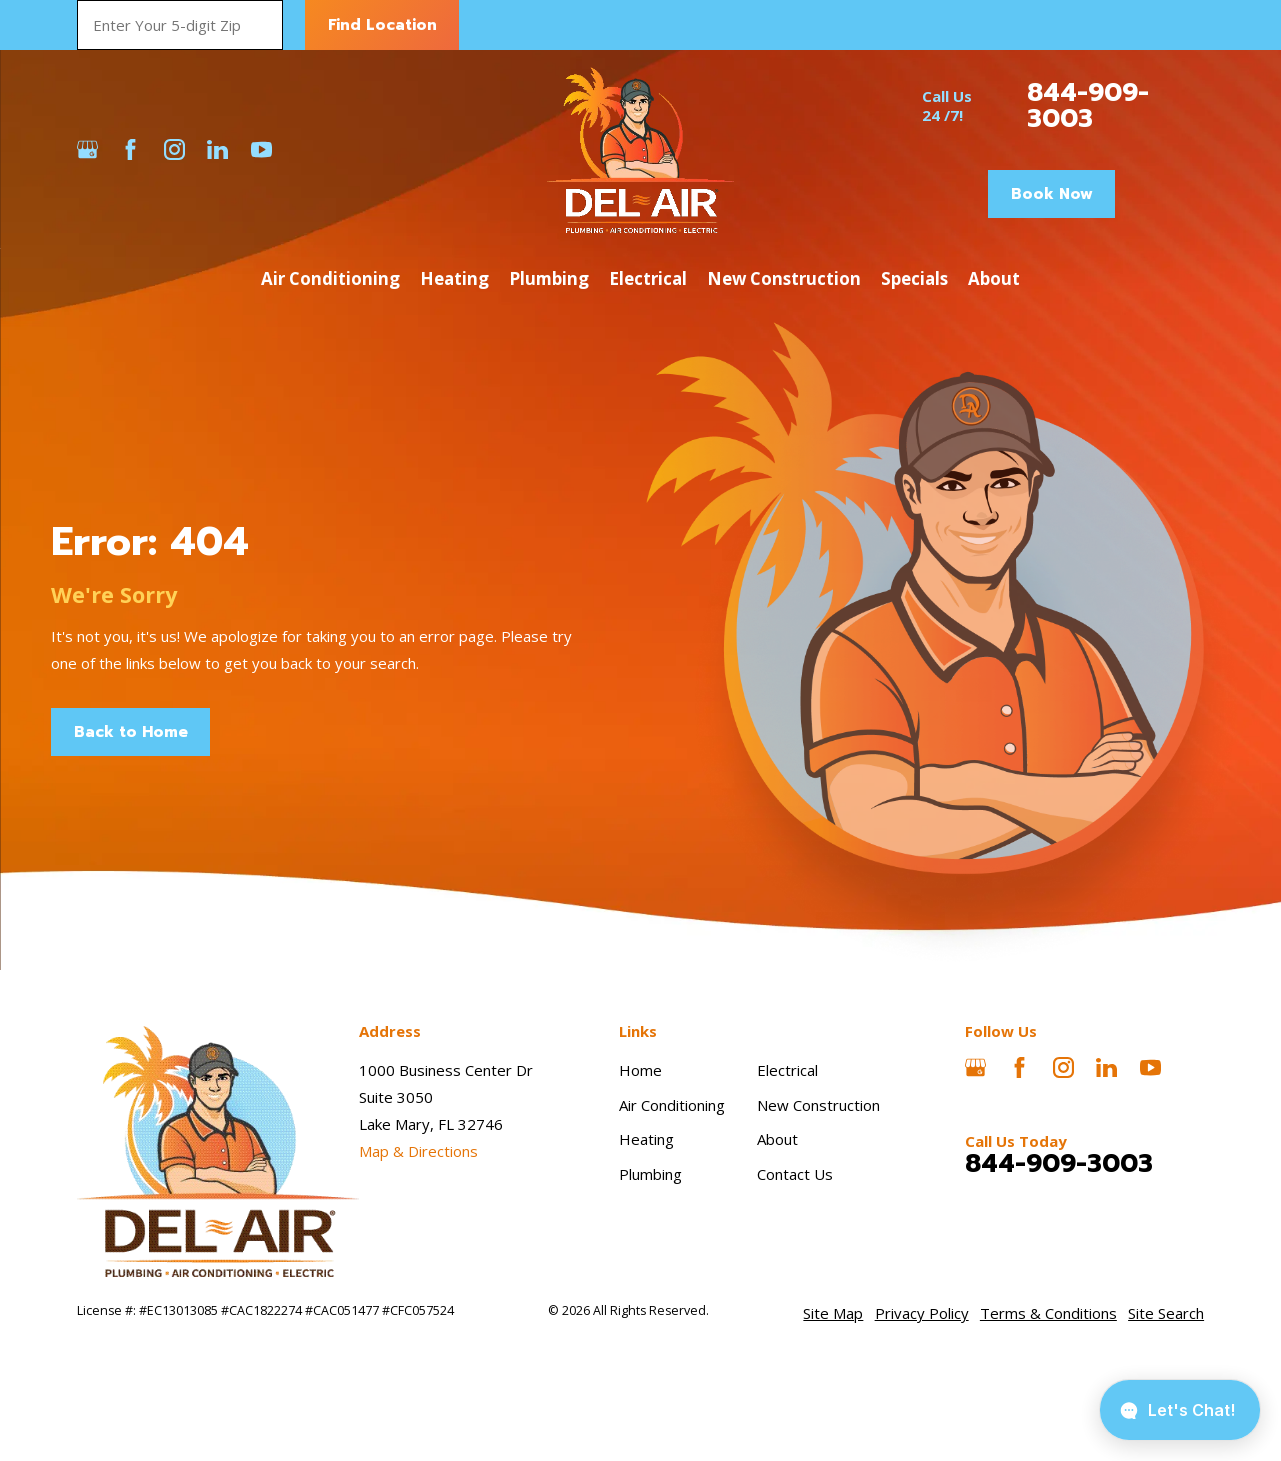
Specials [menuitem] (914, 278)
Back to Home (131, 732)
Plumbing (650, 1174)
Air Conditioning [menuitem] (330, 278)
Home (640, 1070)
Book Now (1052, 194)
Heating (646, 1139)
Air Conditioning (672, 1105)
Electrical (787, 1070)
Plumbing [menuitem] (549, 278)
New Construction (818, 1105)
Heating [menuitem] (454, 278)
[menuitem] (833, 1313)
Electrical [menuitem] (648, 278)
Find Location (382, 25)
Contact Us (795, 1174)
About (777, 1139)
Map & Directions (418, 1151)
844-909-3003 (1088, 105)
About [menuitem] (994, 278)
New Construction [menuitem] (784, 278)
